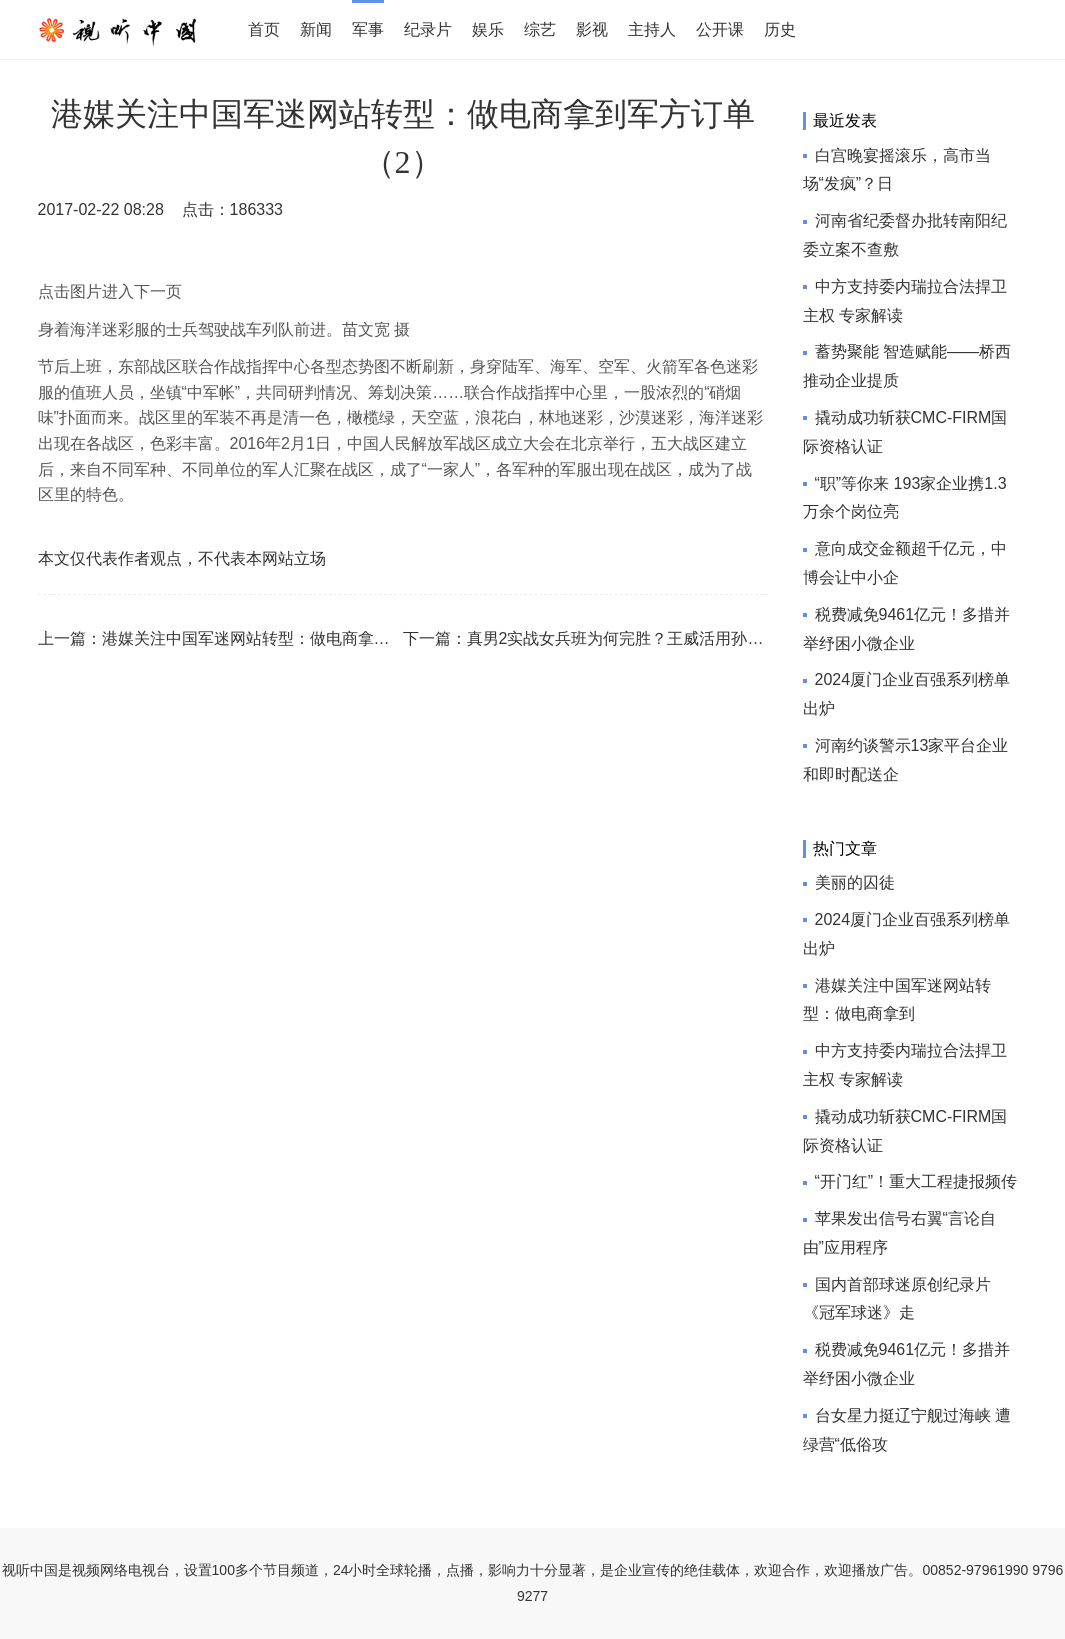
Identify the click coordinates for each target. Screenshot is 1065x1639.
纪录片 (428, 29)
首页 (264, 29)
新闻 (316, 29)
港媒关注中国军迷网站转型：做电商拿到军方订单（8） (298, 638)
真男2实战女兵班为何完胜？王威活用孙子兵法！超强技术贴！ (687, 638)
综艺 (540, 29)
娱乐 (488, 29)
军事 (368, 29)
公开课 (720, 29)
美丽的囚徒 (855, 882)
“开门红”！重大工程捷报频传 (916, 1181)
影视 (592, 29)
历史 (780, 29)
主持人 (652, 29)
